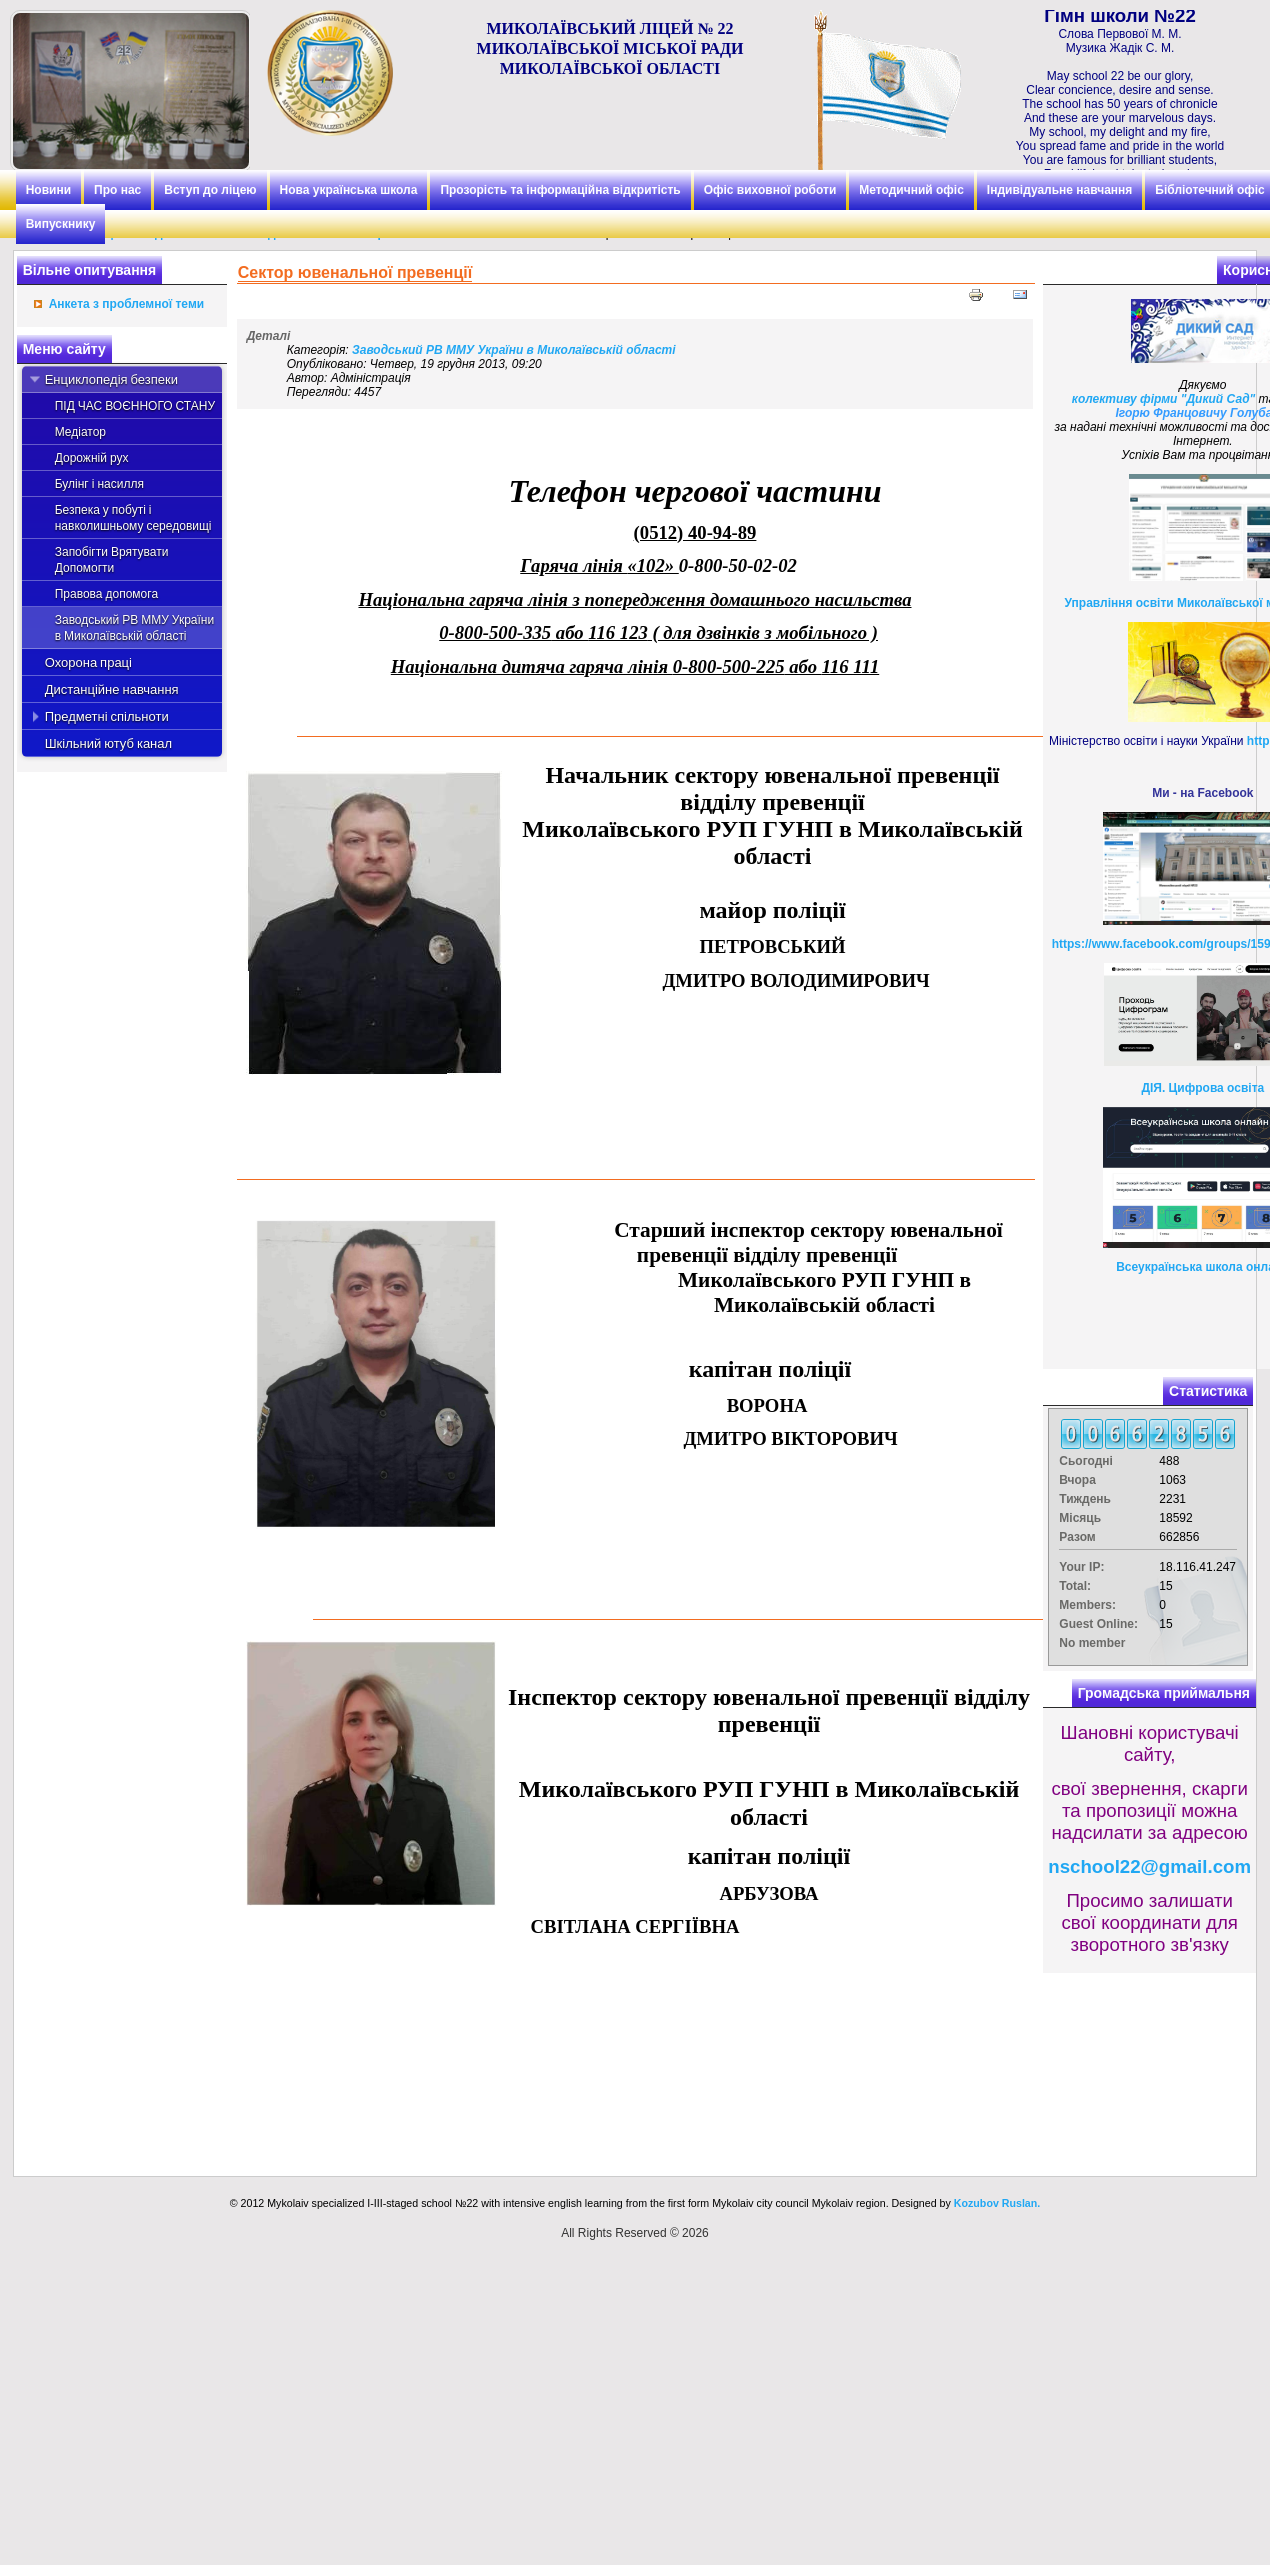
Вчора (1077, 1480)
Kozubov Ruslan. (997, 2203)
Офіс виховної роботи (770, 190)
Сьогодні (1086, 1461)
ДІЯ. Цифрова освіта (1202, 1088)
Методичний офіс (911, 190)
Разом (1077, 1537)
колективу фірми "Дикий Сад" (1163, 399)
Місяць (1080, 1518)
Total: (1075, 1586)
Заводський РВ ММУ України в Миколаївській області (514, 350)
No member (1092, 1643)
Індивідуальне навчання (1059, 190)
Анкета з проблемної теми (126, 304)
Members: (1087, 1605)
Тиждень (1085, 1499)
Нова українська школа (349, 190)
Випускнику (61, 224)
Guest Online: (1098, 1624)
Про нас (117, 190)
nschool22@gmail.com (1149, 1866)
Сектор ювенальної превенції (355, 272)
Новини (48, 190)
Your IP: (1081, 1567)
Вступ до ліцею (210, 190)
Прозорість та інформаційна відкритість (560, 190)
